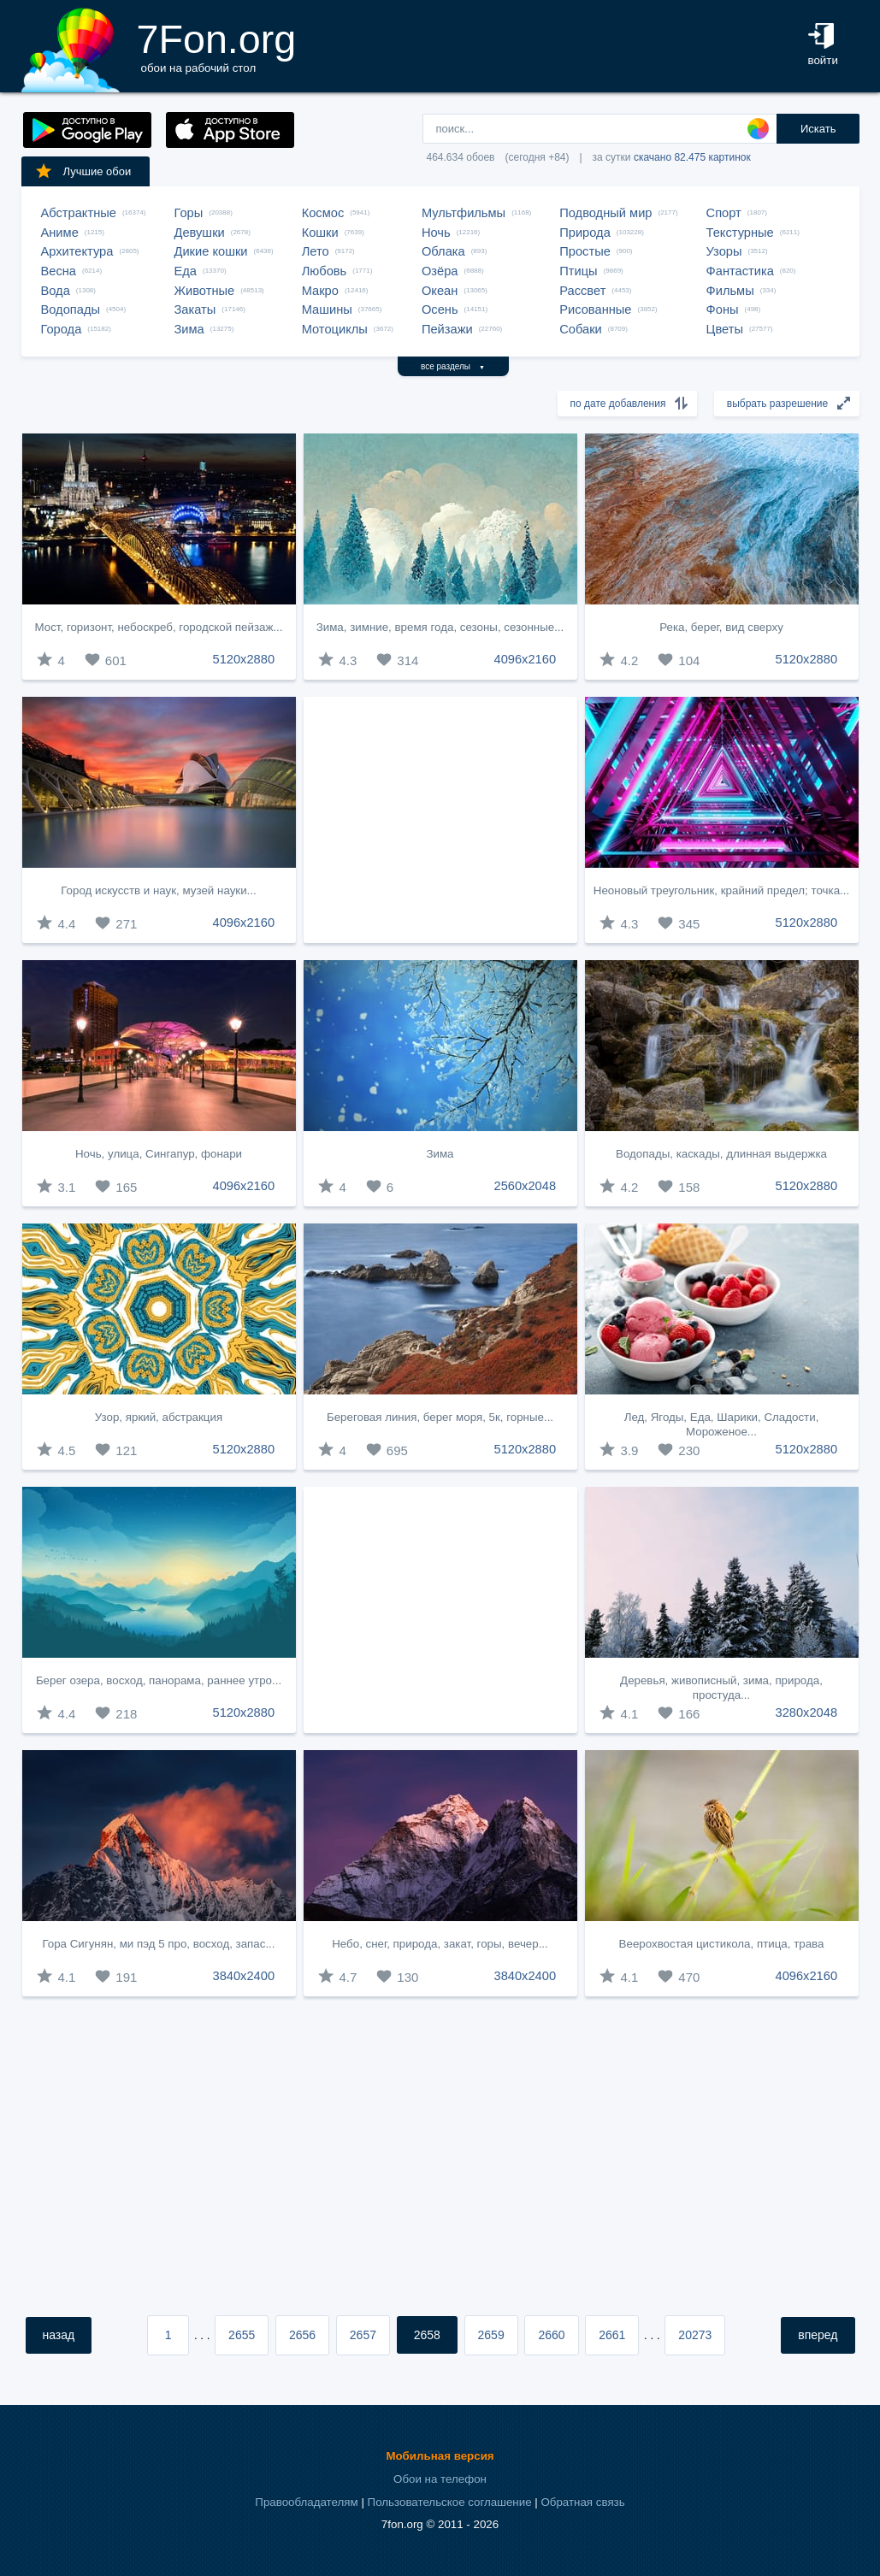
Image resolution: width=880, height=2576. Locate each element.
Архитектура (77, 251)
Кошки (320, 232)
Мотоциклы (335, 329)
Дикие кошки (211, 251)
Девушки (199, 232)
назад (59, 2335)
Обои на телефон (440, 2479)
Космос (323, 213)
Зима (189, 329)
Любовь (324, 271)
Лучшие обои (83, 171)
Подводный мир (605, 213)
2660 (551, 2335)
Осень (440, 309)
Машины (327, 309)
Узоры (724, 251)
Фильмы (730, 291)
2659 (491, 2335)
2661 (612, 2335)
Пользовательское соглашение (450, 2502)
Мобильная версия (439, 2455)
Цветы (724, 329)
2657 (363, 2335)
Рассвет (582, 291)
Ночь (436, 232)
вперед (817, 2335)
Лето (315, 251)
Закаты (195, 309)
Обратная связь (582, 2502)
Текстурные (740, 232)
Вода (55, 291)
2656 (302, 2335)
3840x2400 (244, 1976)
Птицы (578, 271)
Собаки (580, 329)
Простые (585, 251)
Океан (440, 291)
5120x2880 (244, 659)
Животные (204, 291)
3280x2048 (807, 1712)
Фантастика (740, 271)
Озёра (440, 271)
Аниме (60, 232)
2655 (241, 2335)
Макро (320, 291)
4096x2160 (525, 659)
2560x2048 (525, 1186)
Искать (818, 128)
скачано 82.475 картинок (692, 157)
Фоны (722, 309)
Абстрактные (78, 213)
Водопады (70, 309)
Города (61, 329)
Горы (189, 213)
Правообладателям (306, 2502)
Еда (185, 271)
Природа (585, 232)
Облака (443, 251)
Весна (59, 271)
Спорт (723, 213)
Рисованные (595, 309)
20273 (695, 2335)
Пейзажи (447, 329)
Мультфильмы (463, 213)
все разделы (453, 366)
